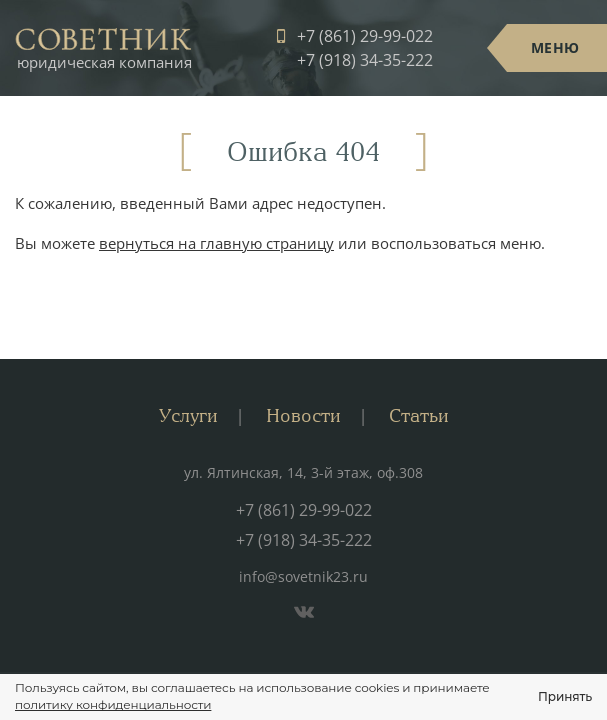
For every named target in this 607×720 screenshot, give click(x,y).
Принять (565, 696)
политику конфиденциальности (113, 704)
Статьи (419, 415)
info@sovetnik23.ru (303, 576)
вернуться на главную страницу (216, 243)
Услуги (188, 415)
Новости (303, 415)
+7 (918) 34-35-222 (365, 60)
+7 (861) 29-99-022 (365, 36)
